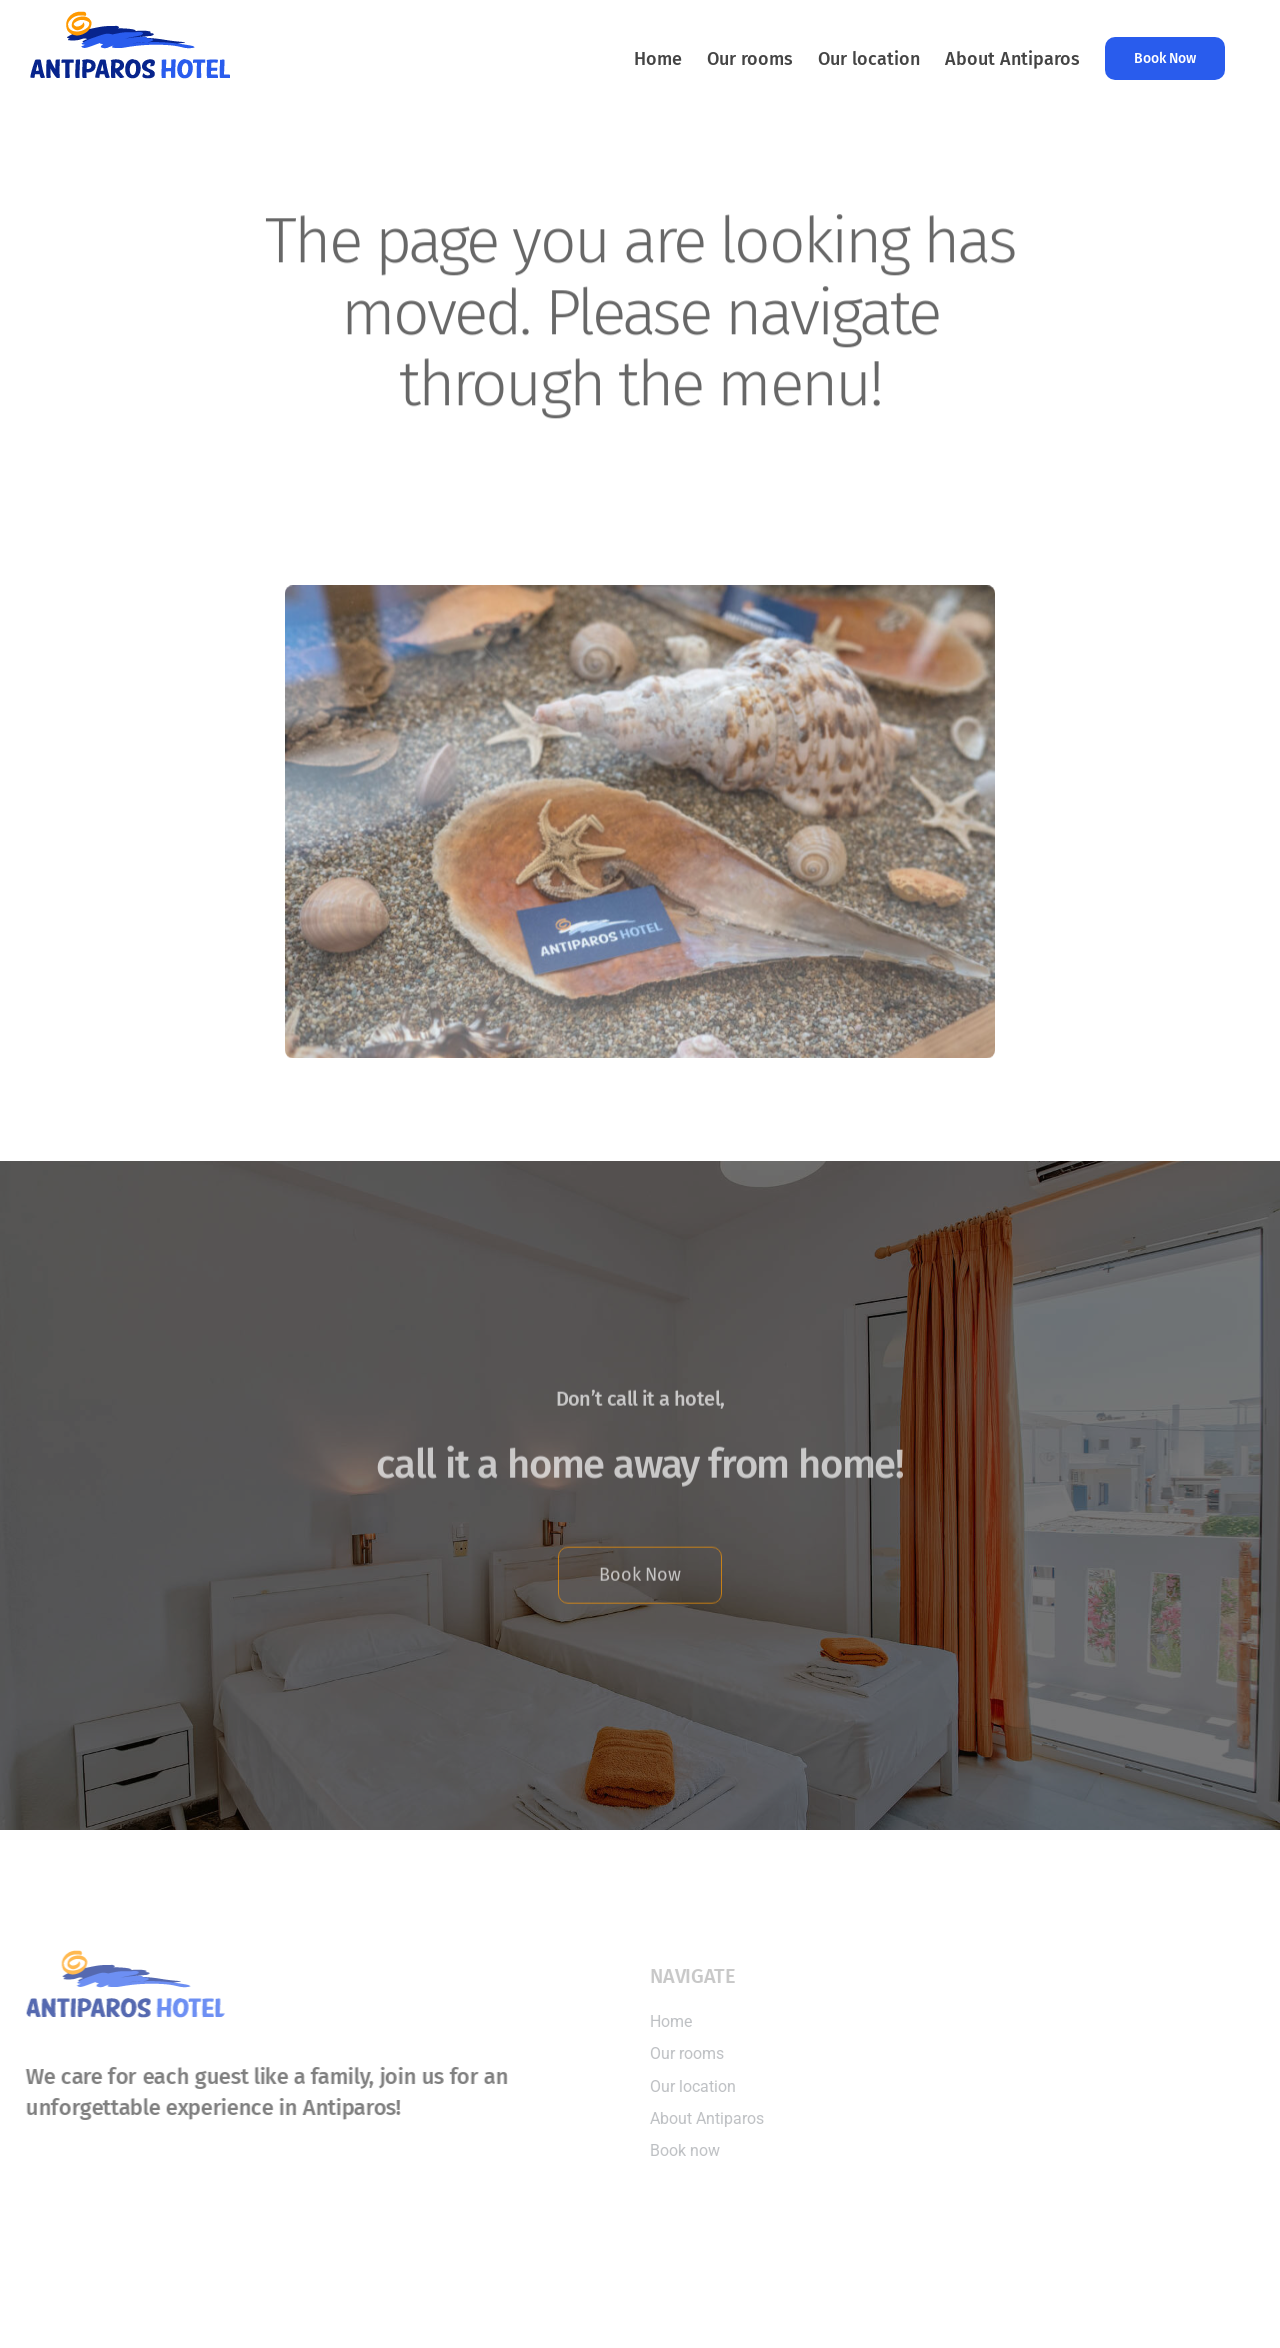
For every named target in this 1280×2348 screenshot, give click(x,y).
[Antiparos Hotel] (640, 588)
